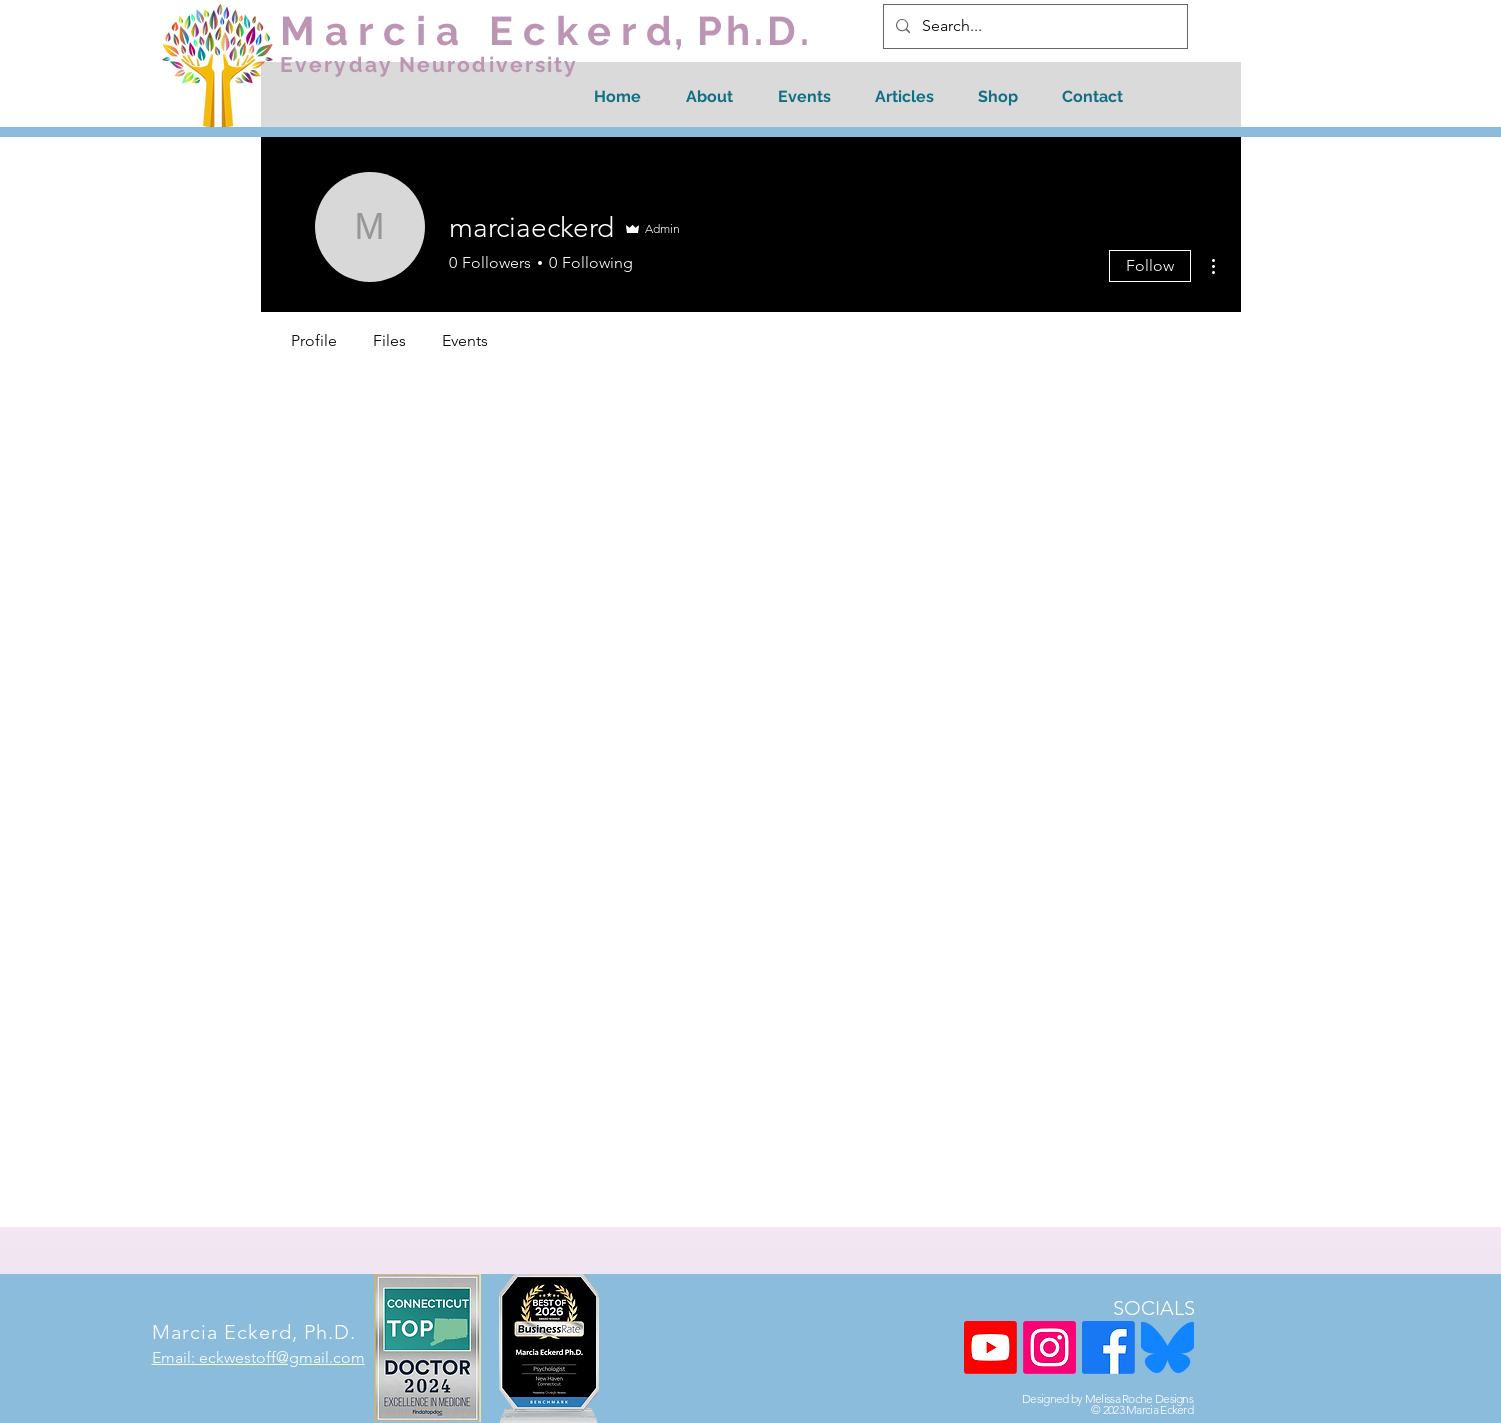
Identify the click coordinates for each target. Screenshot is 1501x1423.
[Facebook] (1108, 1347)
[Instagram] (1049, 1347)
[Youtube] (990, 1347)
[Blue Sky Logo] (1167, 1347)
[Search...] (1033, 26)
